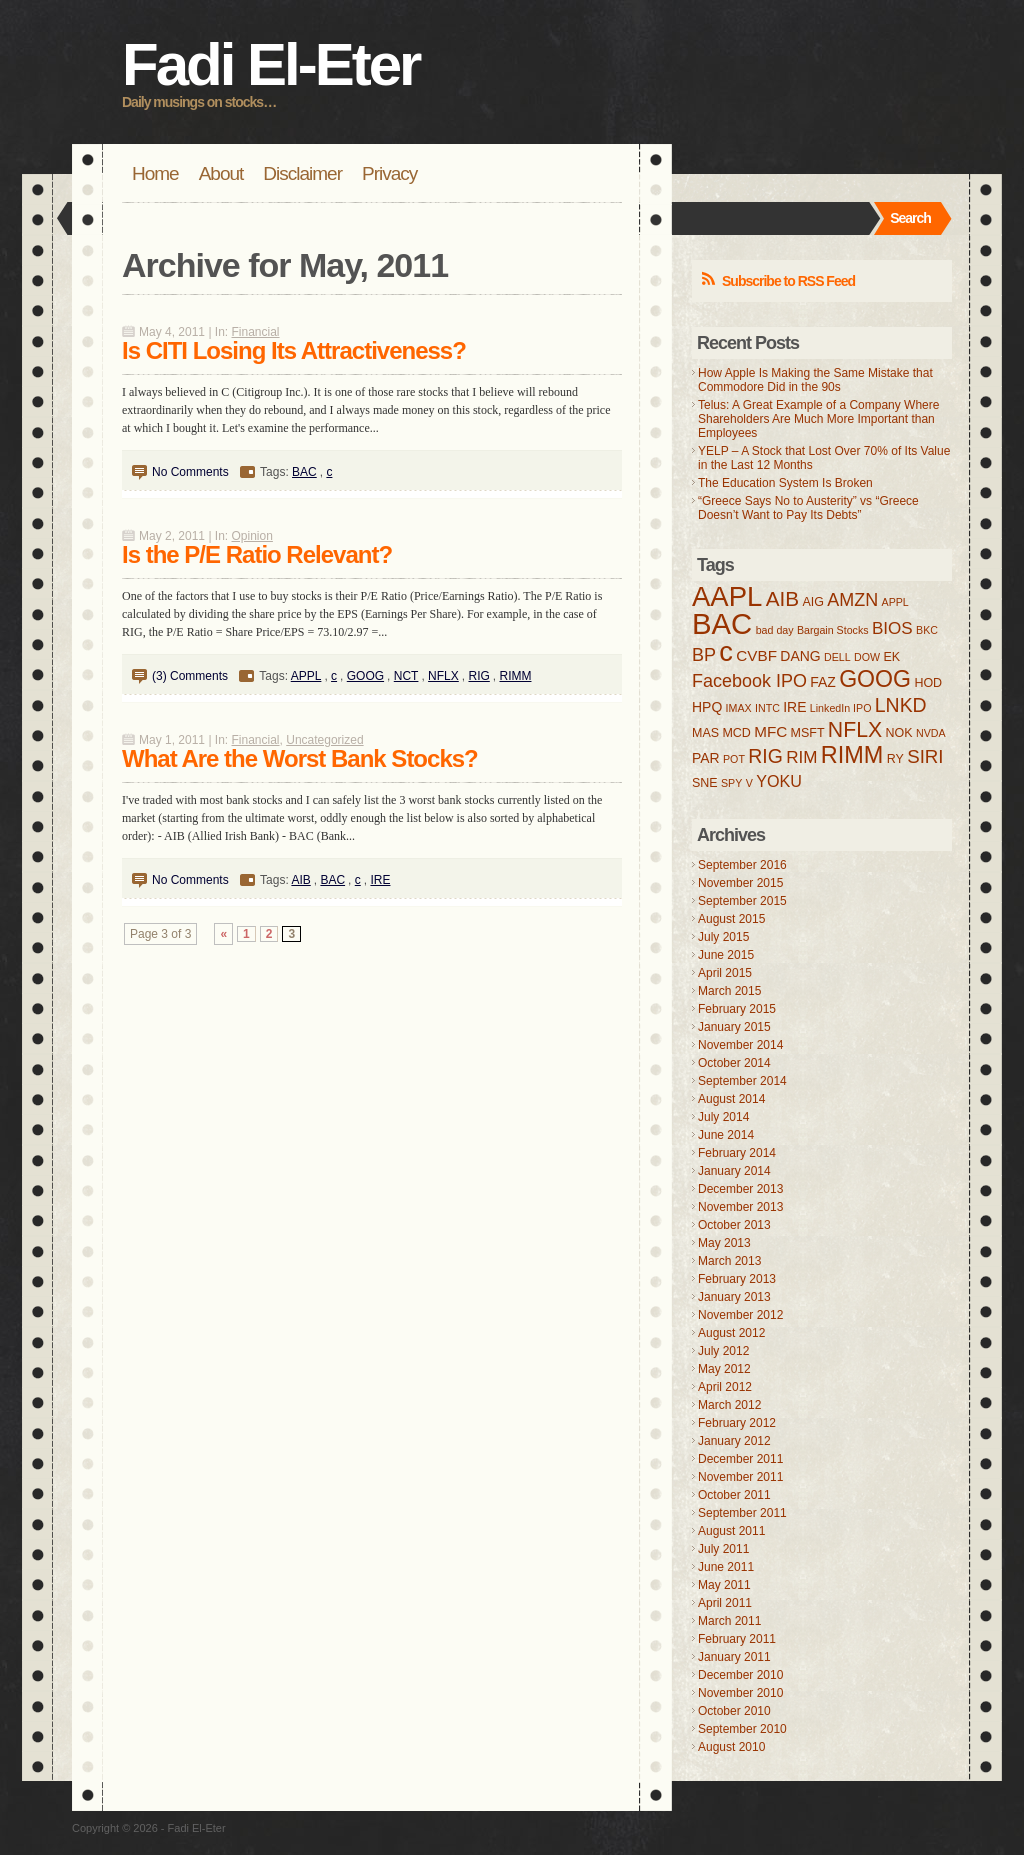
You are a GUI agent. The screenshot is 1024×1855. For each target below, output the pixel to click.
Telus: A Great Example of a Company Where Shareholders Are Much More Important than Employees (818, 419)
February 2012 (737, 1423)
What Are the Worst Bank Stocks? (300, 758)
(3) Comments (190, 676)
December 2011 (740, 1459)
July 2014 (723, 1117)
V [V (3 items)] (749, 783)
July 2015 (723, 937)
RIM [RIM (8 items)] (801, 757)
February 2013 (737, 1279)
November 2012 (740, 1315)
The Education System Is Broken (785, 483)
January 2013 (734, 1297)
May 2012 (724, 1369)
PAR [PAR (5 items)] (706, 758)
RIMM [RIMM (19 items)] (852, 755)
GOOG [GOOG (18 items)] (875, 679)
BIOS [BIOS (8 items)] (892, 628)
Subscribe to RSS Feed (788, 281)
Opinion (252, 536)
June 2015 (726, 955)
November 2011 (740, 1477)
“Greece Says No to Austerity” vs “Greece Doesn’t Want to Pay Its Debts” (808, 508)
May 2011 (724, 1585)
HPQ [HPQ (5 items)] (707, 707)
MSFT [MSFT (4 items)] (808, 733)
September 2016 (742, 865)
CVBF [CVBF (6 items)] (756, 655)
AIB (300, 880)
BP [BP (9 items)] (704, 655)
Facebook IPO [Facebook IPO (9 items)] (749, 681)
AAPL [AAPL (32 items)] (727, 596)
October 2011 (734, 1495)
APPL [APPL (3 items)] (895, 602)
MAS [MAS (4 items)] (705, 733)
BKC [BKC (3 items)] (927, 630)
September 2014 (742, 1081)
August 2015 (731, 919)
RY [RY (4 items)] (895, 759)
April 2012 (725, 1387)
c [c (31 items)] (726, 651)
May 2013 (724, 1243)
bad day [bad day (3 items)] (775, 630)
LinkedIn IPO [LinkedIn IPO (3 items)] (841, 708)
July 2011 (723, 1549)
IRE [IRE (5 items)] (794, 707)
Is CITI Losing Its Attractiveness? (294, 350)
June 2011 (726, 1567)
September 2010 (742, 1729)
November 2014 (740, 1045)
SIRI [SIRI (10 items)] (925, 756)
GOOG (365, 676)
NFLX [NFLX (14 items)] (855, 730)
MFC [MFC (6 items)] (770, 731)
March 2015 (729, 991)
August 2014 (731, 1099)
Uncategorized (324, 740)
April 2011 (725, 1603)
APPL (306, 676)
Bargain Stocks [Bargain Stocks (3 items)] (833, 630)
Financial (256, 332)
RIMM (515, 676)
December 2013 (740, 1189)
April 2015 (725, 973)
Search (910, 218)
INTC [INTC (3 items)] (767, 708)
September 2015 (742, 901)
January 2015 (734, 1027)
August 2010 (731, 1747)
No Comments (190, 472)
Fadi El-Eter (270, 64)
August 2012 (731, 1333)
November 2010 (740, 1693)
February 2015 (737, 1009)
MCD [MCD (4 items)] (736, 733)
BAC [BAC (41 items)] (722, 623)
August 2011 (731, 1531)
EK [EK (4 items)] (891, 657)
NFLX (443, 676)
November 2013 (740, 1207)
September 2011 (742, 1513)
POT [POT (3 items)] (734, 759)
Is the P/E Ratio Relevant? (257, 554)
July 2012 (723, 1351)
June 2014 (726, 1135)
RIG (478, 676)
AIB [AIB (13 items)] (782, 598)
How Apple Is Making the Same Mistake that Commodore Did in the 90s (815, 380)
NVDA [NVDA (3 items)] (931, 733)
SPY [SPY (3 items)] (731, 783)
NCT (406, 676)
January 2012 (734, 1441)
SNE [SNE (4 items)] (705, 783)
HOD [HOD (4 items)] (928, 683)
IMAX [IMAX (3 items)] (739, 708)
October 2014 (734, 1063)
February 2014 (737, 1153)
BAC (304, 472)
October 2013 (734, 1225)
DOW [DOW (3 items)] (867, 657)
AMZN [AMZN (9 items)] (852, 600)
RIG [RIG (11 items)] (765, 756)
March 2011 (729, 1621)
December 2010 (740, 1675)
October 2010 (734, 1711)
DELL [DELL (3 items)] (837, 657)
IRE (380, 880)
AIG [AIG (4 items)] (813, 602)
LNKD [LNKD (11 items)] (901, 705)
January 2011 (734, 1657)
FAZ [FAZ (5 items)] (823, 682)
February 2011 (737, 1639)
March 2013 (729, 1261)
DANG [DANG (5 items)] (800, 656)
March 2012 (729, 1405)
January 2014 (734, 1171)
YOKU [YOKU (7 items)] (779, 781)
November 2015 (740, 883)
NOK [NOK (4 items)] (899, 733)
